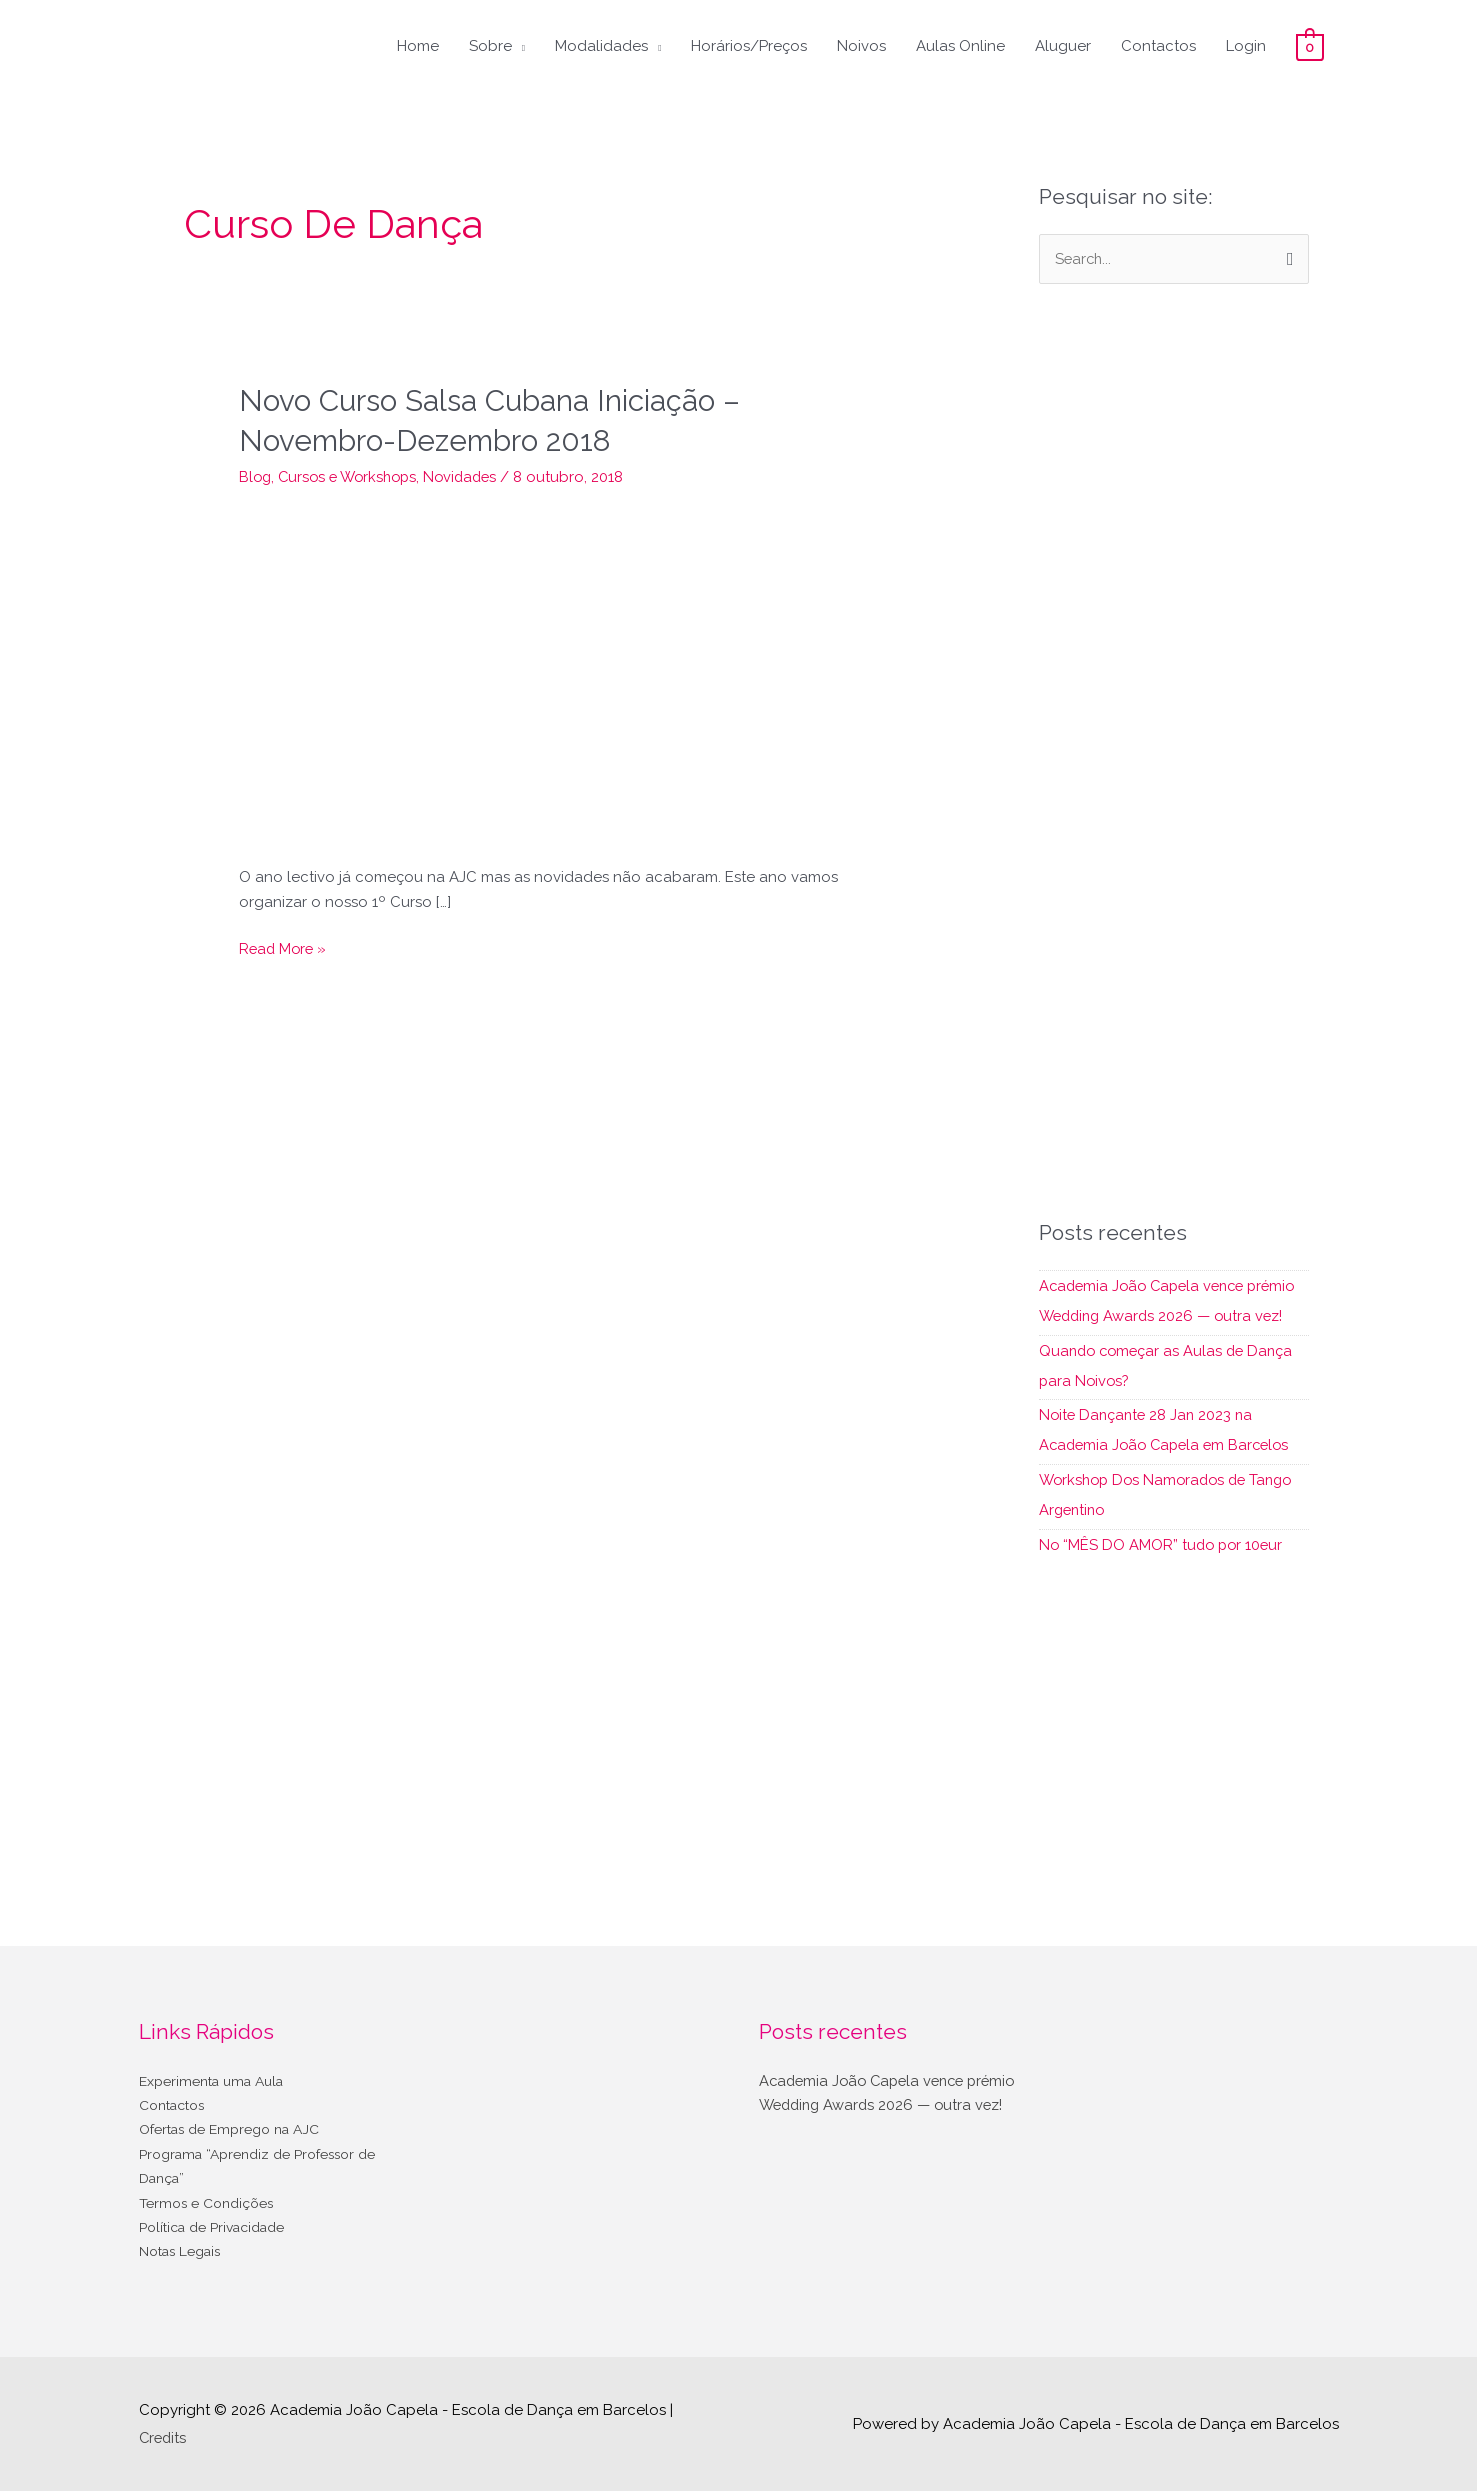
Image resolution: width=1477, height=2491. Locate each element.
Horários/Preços (749, 46)
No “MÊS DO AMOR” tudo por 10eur (1163, 1544)
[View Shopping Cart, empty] (1309, 46)
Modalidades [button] (601, 46)
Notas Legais (185, 2253)
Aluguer (1063, 46)
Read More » (284, 946)
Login (1246, 46)
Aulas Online (960, 46)
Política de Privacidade (220, 2228)
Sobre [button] (490, 46)
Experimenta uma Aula (219, 2080)
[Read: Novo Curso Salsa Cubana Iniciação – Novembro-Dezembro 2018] (559, 672)
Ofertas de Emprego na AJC (238, 2129)
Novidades (471, 475)
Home (418, 46)
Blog (256, 475)
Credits (164, 2436)
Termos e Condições (211, 2203)
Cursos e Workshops (353, 475)
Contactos (1158, 46)
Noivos (861, 46)
